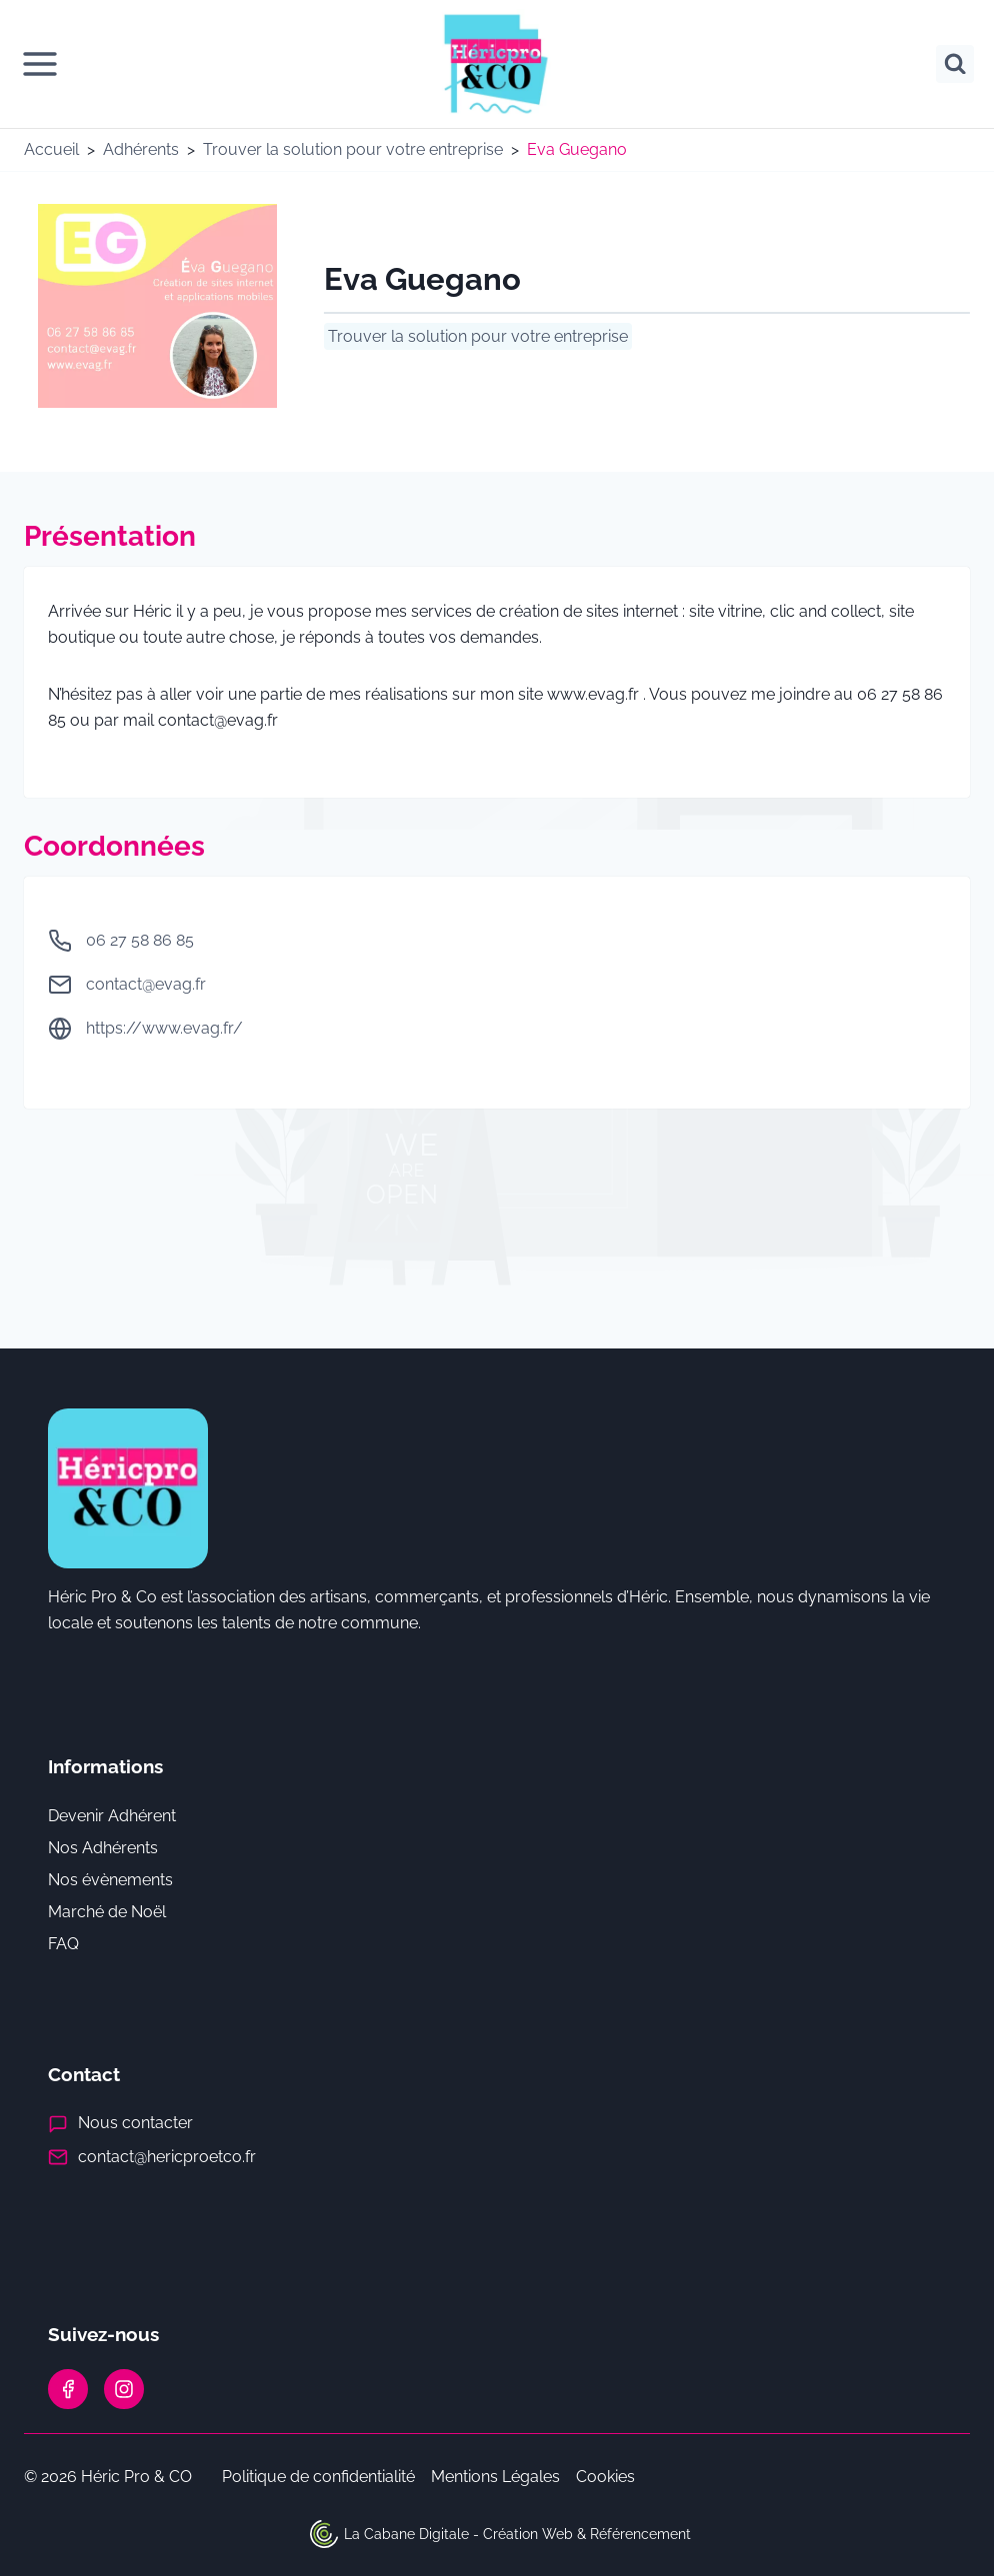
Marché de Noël (107, 1911)
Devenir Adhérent (112, 1815)
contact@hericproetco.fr (167, 2156)
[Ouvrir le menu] (40, 64)
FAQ (63, 1943)
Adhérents (141, 149)
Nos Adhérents (103, 1847)
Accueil (51, 149)
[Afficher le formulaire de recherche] (955, 64)
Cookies (605, 2476)
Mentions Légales (495, 2476)
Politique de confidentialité (318, 2476)
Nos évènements (110, 1879)
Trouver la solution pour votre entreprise (353, 149)
